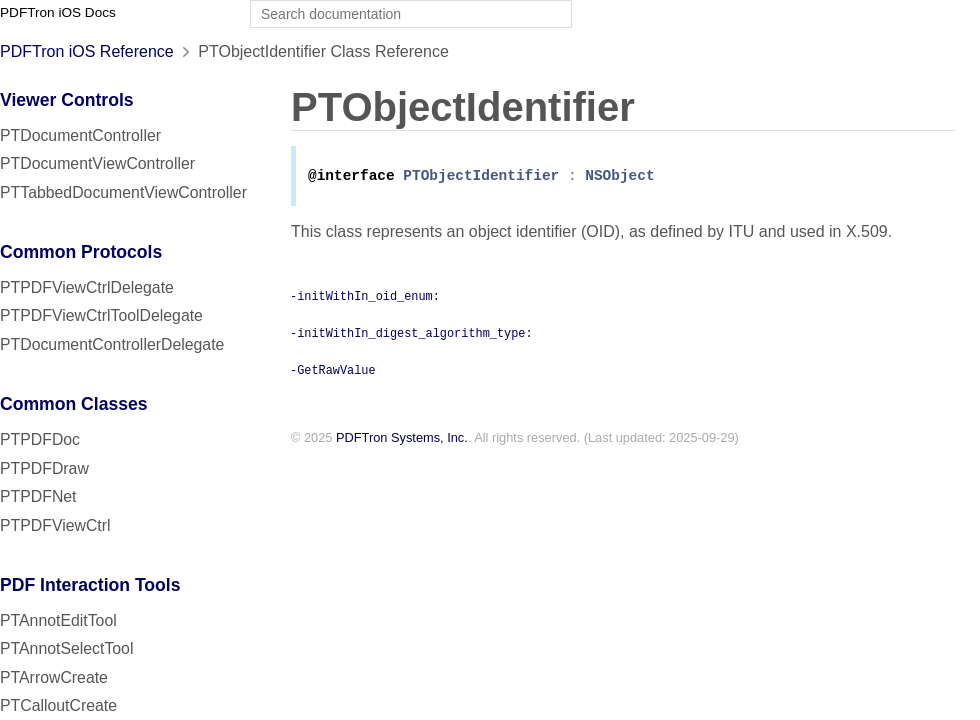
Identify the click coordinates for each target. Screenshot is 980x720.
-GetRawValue (333, 371)
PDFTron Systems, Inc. (402, 439)
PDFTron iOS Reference (87, 51)
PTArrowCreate (54, 677)
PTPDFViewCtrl (55, 525)
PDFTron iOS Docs (58, 12)
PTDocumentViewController (97, 163)
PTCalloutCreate (58, 705)
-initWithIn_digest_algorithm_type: (411, 334)
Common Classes (74, 404)
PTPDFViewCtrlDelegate (87, 287)
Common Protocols (81, 252)
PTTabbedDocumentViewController (123, 192)
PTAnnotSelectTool (66, 648)
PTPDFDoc (40, 439)
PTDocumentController (80, 135)
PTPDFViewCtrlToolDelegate (101, 315)
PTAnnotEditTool (58, 620)
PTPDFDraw (44, 468)
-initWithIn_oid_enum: (365, 297)
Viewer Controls (67, 100)
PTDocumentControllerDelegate (112, 344)
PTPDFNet (38, 496)
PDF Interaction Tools (90, 585)
